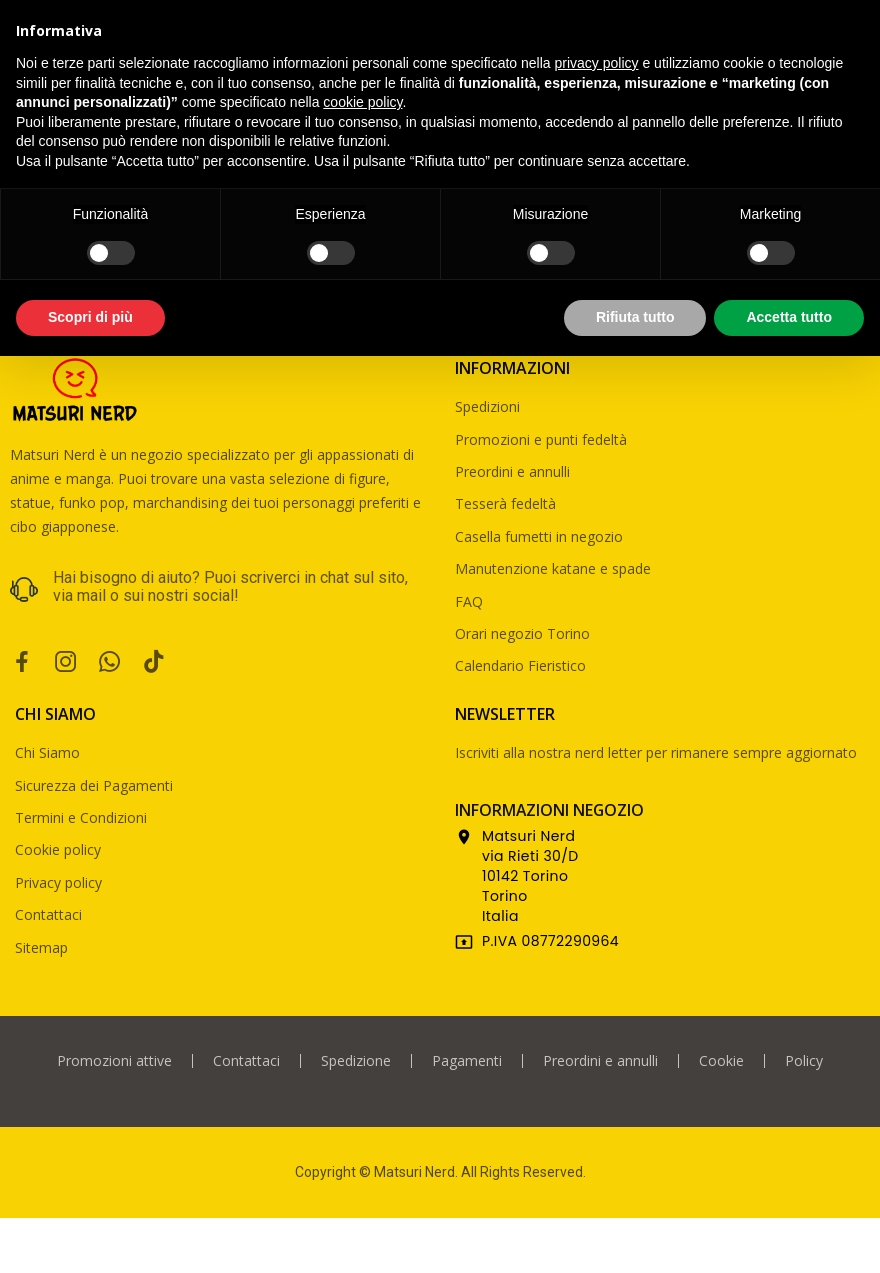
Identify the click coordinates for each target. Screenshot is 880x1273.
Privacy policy (58, 882)
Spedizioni (487, 406)
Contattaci (48, 914)
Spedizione (356, 1061)
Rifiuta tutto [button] (635, 317)
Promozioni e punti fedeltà (541, 439)
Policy (804, 1061)
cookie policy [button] (362, 102)
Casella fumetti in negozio (539, 536)
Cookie (721, 1061)
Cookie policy (58, 849)
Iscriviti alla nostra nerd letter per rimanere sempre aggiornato (656, 752)
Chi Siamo (47, 752)
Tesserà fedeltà (505, 503)
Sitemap (41, 947)
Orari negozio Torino (522, 633)
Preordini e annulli (512, 471)
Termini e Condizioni (81, 817)
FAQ (469, 601)
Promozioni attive (114, 1061)
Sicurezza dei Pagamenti (94, 785)
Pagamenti (467, 1061)
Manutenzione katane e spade (553, 568)
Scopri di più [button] (90, 317)
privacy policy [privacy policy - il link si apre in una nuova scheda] (597, 63)
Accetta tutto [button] (789, 317)
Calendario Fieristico (520, 665)
